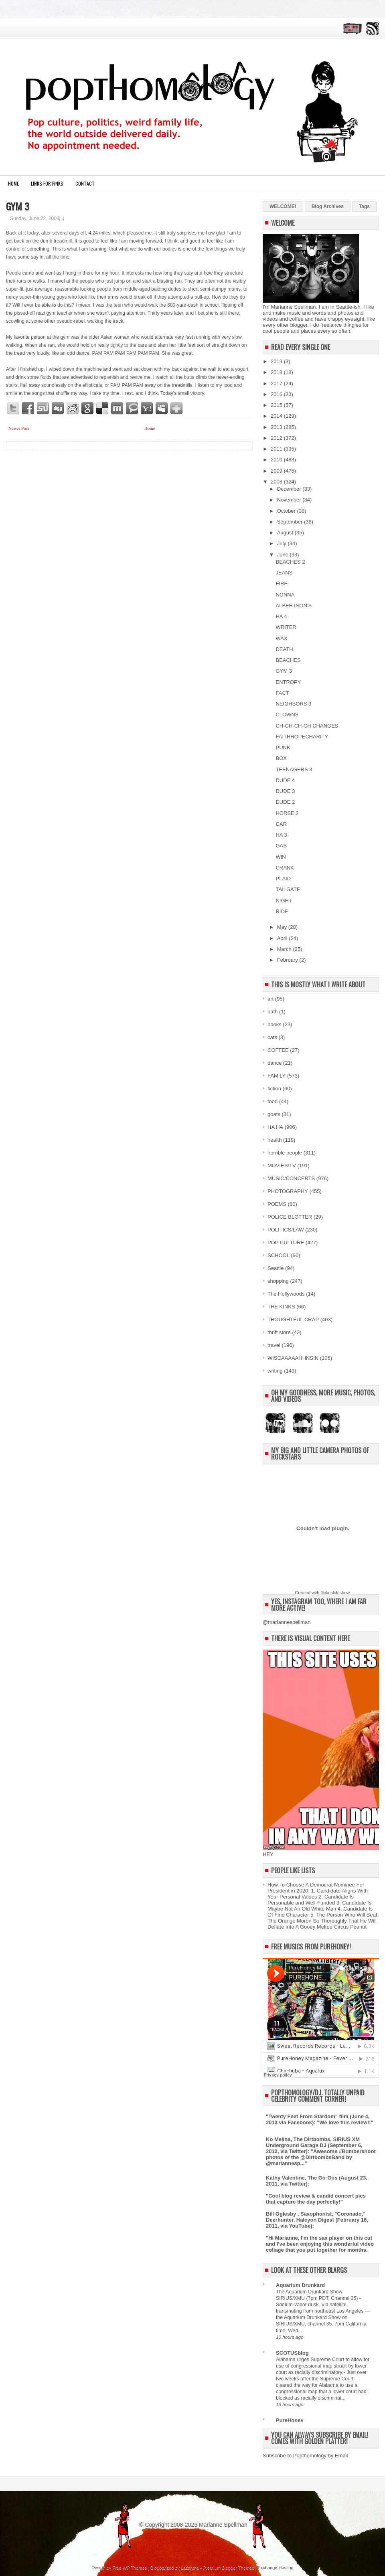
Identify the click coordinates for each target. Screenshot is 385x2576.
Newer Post (18, 428)
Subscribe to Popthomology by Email (305, 2456)
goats (273, 1114)
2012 (277, 438)
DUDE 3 (285, 791)
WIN (281, 857)
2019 (277, 361)
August (286, 533)
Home (13, 183)
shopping (278, 1281)
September (290, 522)
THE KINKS (281, 1307)
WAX (281, 638)
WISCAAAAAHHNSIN (292, 1358)
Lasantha (190, 2567)
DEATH (284, 649)
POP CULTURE (285, 1242)
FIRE (282, 583)
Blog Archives (328, 206)
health (274, 1140)
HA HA (275, 1127)
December (290, 489)
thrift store (279, 1332)
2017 (277, 383)
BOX (281, 758)
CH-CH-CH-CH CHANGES (307, 726)
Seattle (275, 1268)
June (283, 555)
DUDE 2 (285, 802)
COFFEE (278, 1050)
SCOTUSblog (292, 2353)
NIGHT (284, 901)
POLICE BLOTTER (289, 1217)
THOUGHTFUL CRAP (293, 1319)
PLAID (283, 879)
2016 (277, 394)
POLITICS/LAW (285, 1230)
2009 (277, 471)
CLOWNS (287, 715)
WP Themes (135, 2567)
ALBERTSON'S (294, 606)
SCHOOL (278, 1255)
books (274, 1024)
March (285, 949)
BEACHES (288, 660)
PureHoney (290, 2420)
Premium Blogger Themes (228, 2567)
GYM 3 (17, 206)
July (282, 543)
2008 (277, 482)
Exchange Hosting (275, 2567)
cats (272, 1037)
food (272, 1101)
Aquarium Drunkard (300, 2285)
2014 (277, 416)
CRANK (285, 868)
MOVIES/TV (281, 1166)
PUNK (283, 747)
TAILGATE (288, 889)
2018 (277, 372)
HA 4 (281, 616)
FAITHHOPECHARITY (302, 737)
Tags (364, 206)
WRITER (286, 627)
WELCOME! (283, 206)
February (288, 960)
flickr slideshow (334, 1592)
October (287, 511)
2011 (277, 449)
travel (273, 1345)
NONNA (285, 595)
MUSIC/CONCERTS (291, 1178)
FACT (282, 693)
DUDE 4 (285, 780)
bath (272, 1012)
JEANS (284, 573)
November (290, 500)
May (282, 927)
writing (275, 1371)
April (283, 938)
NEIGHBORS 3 (293, 704)
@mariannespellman (286, 1622)
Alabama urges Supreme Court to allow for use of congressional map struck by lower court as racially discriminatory (322, 2366)
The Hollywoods (286, 1294)
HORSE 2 (287, 813)
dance (274, 1063)
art (270, 999)
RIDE (282, 911)
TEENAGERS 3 (294, 769)
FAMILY (276, 1076)
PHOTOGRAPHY (287, 1191)
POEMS (276, 1204)
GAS (281, 846)
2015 (277, 405)
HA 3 (281, 835)
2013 (277, 427)
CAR (281, 824)
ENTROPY (288, 682)
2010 (277, 460)
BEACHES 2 (290, 562)
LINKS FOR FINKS (47, 183)
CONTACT (85, 183)
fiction (274, 1089)
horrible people (284, 1153)
